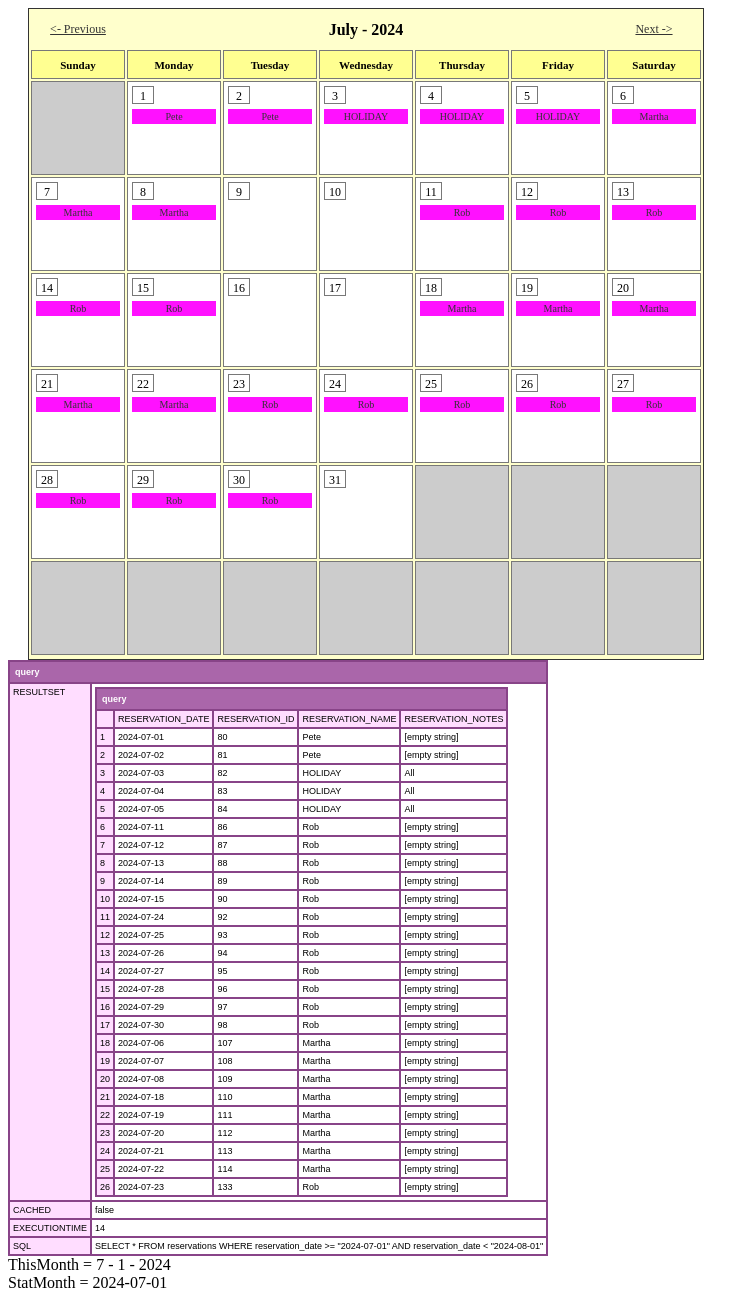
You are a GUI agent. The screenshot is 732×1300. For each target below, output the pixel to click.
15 (105, 989)
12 (105, 935)
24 (105, 1151)
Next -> (653, 29)
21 (105, 1097)
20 (105, 1079)
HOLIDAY (366, 116)
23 (105, 1133)
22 (105, 1115)
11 (105, 917)
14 (105, 971)
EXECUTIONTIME (50, 1228)
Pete (173, 116)
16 (105, 1007)
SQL (22, 1246)
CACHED (32, 1210)
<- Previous (78, 29)
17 (105, 1025)
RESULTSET (39, 692)
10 (105, 899)
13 (105, 953)
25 (105, 1169)
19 (105, 1061)
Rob (462, 212)
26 (105, 1187)
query (27, 672)
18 (105, 1043)
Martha (654, 116)
